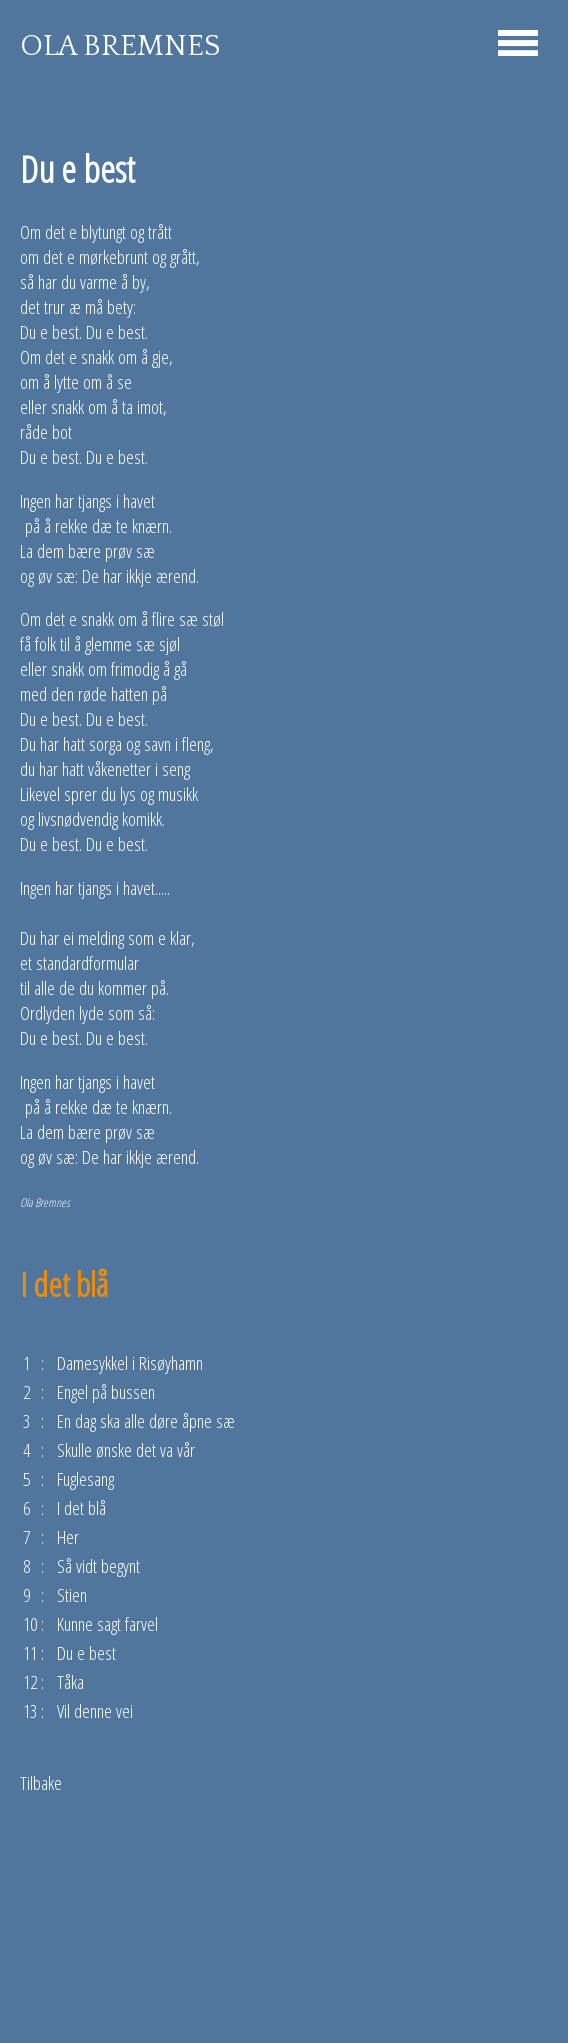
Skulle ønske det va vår (126, 1449)
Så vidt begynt (98, 1565)
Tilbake (41, 1782)
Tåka (70, 1681)
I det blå (81, 1507)
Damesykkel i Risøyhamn (130, 1362)
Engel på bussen (106, 1391)
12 (30, 1681)
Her (68, 1536)
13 (30, 1710)
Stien (72, 1594)
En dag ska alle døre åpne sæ (146, 1420)
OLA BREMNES (120, 46)
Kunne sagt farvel (107, 1623)
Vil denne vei (95, 1710)
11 (30, 1652)
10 (30, 1623)
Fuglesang (85, 1478)
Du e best (86, 1652)
